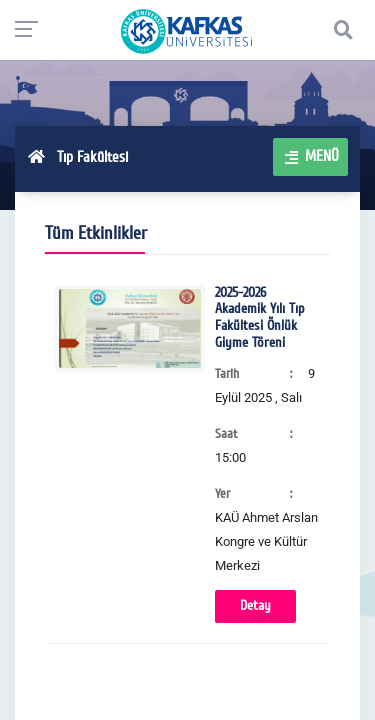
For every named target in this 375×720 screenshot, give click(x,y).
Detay (255, 605)
